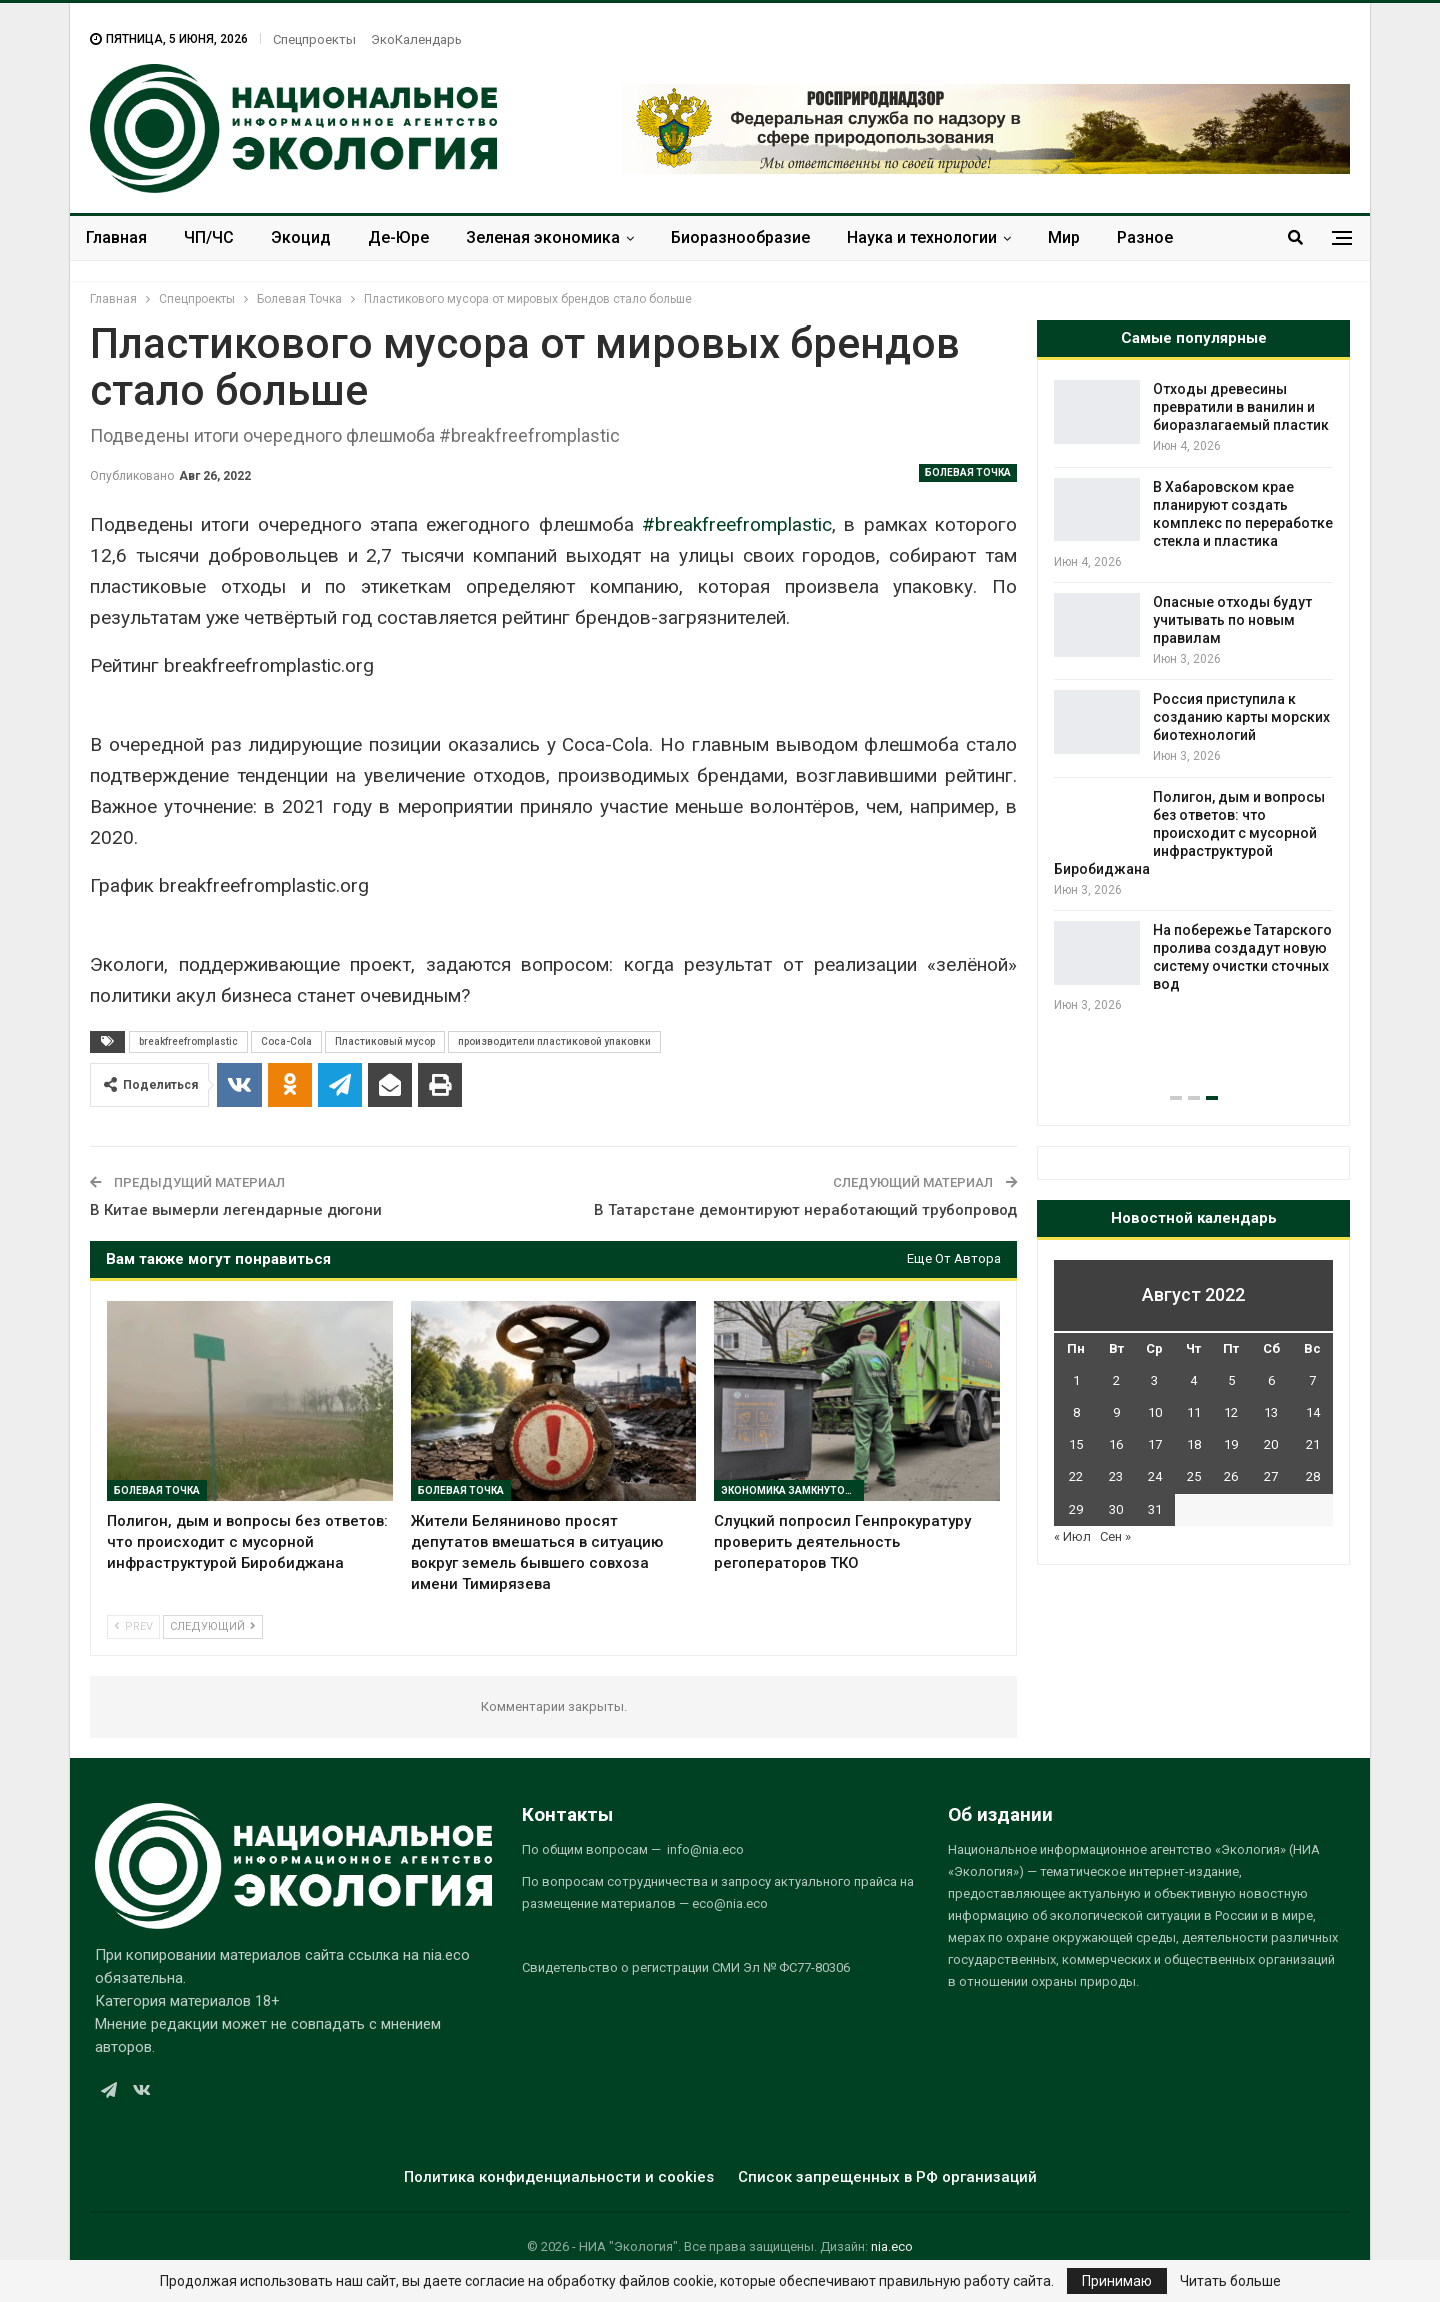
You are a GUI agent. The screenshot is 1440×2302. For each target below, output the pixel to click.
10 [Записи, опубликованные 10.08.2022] (1155, 1412)
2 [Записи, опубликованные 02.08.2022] (1116, 1380)
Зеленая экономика (543, 237)
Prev (133, 1626)
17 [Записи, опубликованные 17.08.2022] (1155, 1444)
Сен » (1115, 1536)
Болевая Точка (968, 472)
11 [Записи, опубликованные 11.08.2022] (1194, 1412)
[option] (1193, 733)
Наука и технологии (922, 237)
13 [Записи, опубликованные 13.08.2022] (1271, 1412)
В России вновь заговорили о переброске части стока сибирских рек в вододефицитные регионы (1191, 559)
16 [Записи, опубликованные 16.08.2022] (1116, 1444)
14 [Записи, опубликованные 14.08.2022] (1313, 1412)
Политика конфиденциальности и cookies (559, 2177)
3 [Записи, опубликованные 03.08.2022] (1154, 1380)
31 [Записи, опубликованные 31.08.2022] (1155, 1509)
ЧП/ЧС (209, 237)
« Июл (1072, 1536)
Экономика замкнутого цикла (792, 1490)
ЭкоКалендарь (416, 39)
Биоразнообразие (740, 237)
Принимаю (1117, 2281)
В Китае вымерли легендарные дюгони (236, 1210)
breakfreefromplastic (188, 1041)
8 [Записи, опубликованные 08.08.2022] (1076, 1412)
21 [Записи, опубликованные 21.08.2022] (1313, 1444)
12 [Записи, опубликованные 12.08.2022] (1231, 1412)
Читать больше (1230, 2281)
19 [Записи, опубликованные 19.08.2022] (1231, 1444)
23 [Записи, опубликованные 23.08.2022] (1116, 1476)
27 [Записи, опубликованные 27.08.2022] (1271, 1476)
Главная (116, 237)
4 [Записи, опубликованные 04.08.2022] (1193, 1380)
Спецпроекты (314, 39)
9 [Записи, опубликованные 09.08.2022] (1116, 1412)
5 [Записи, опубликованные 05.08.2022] (1231, 1380)
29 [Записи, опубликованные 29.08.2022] (1076, 1509)
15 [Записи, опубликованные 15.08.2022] (1076, 1444)
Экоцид (301, 237)
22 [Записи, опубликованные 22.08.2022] (1076, 1476)
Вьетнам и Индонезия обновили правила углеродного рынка (1227, 905)
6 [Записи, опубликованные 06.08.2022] (1271, 1380)
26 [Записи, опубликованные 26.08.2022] (1231, 1476)
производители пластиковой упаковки (554, 1041)
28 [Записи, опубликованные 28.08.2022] (1313, 1476)
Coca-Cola (286, 1041)
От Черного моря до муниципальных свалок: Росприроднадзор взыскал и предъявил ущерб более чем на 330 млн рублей (1187, 425)
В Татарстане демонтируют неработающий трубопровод (805, 1210)
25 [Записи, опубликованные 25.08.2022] (1194, 1476)
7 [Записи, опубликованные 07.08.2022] (1312, 1380)
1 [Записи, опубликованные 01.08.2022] (1076, 1380)
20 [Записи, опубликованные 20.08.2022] (1271, 1444)
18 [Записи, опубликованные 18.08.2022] (1194, 1444)
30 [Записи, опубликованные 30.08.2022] (1116, 1509)
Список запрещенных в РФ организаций (887, 2177)
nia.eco (892, 2246)
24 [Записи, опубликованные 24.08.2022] (1155, 1476)
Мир (1064, 237)
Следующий (213, 1626)
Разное (1145, 237)
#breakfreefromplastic (737, 524)
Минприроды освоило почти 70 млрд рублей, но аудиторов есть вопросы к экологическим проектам (1190, 1020)
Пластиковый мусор (385, 1041)
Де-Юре (398, 237)
